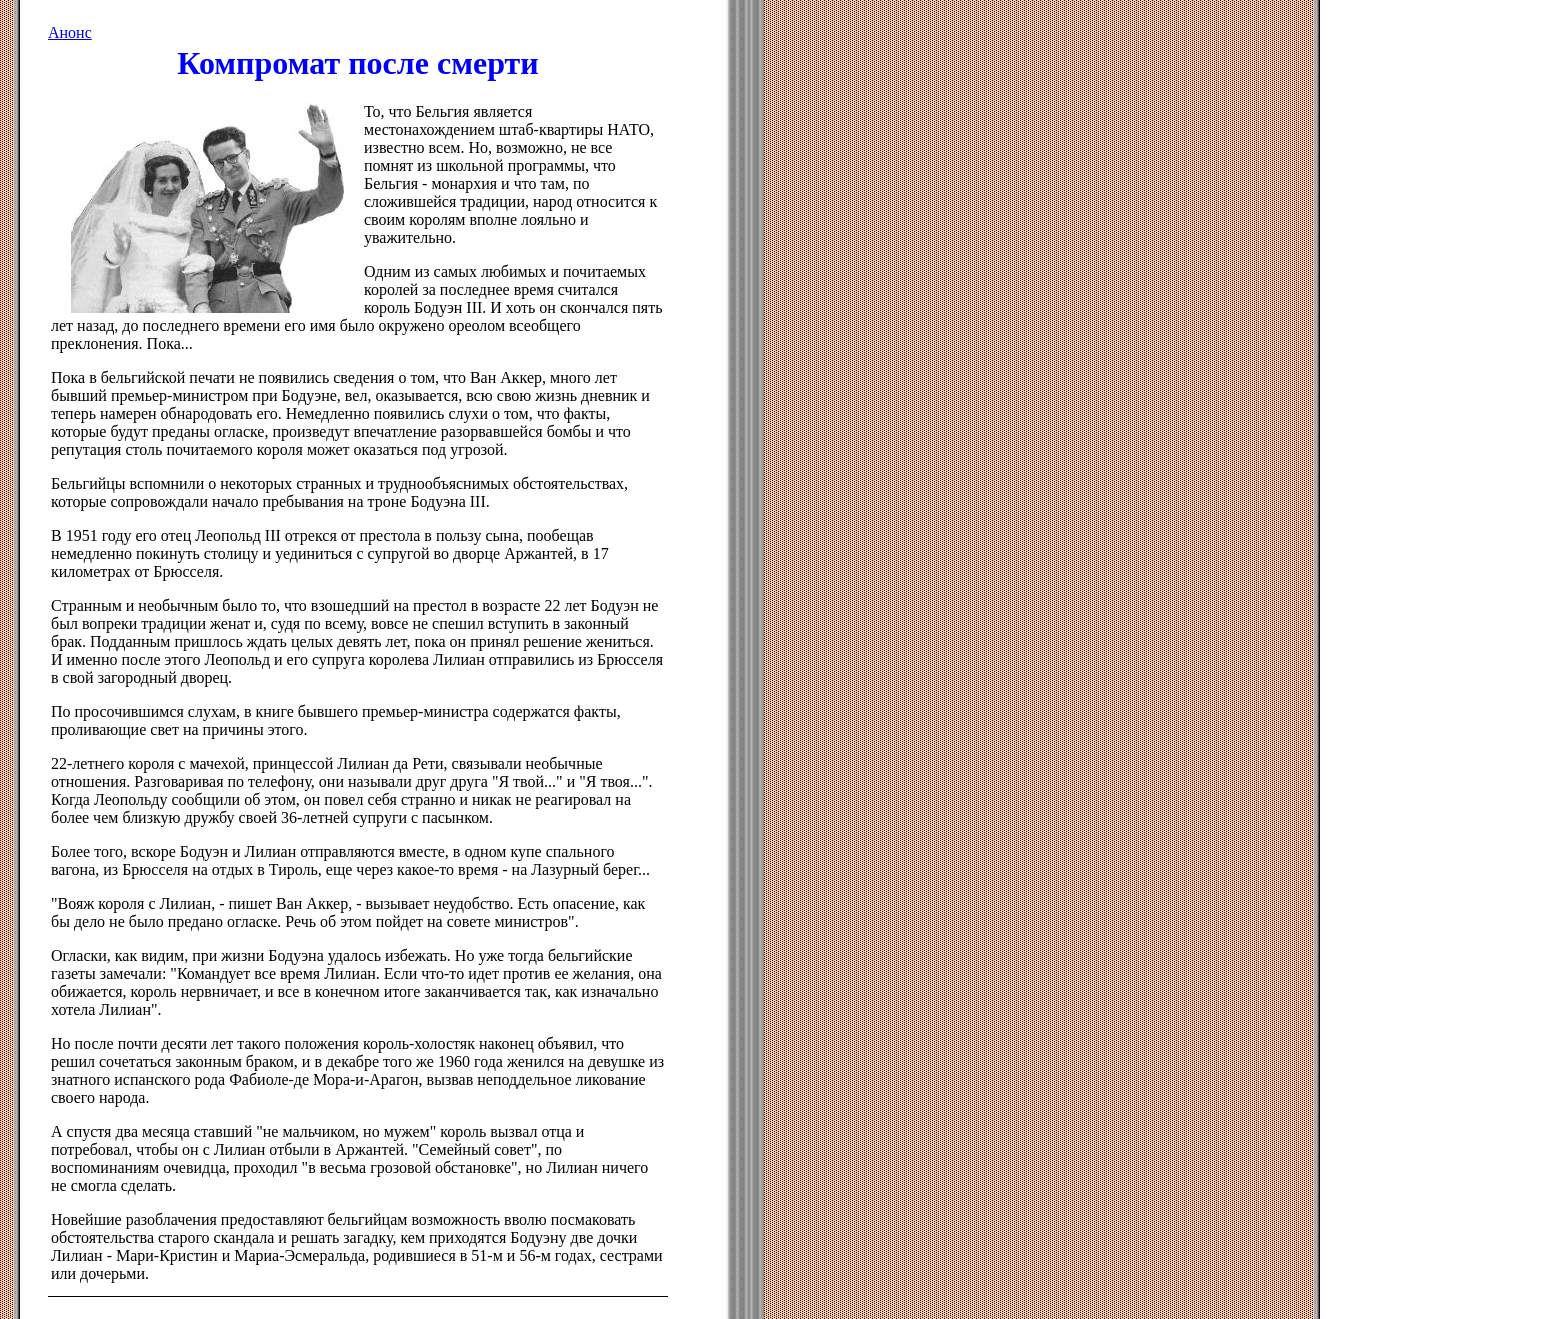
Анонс (70, 32)
